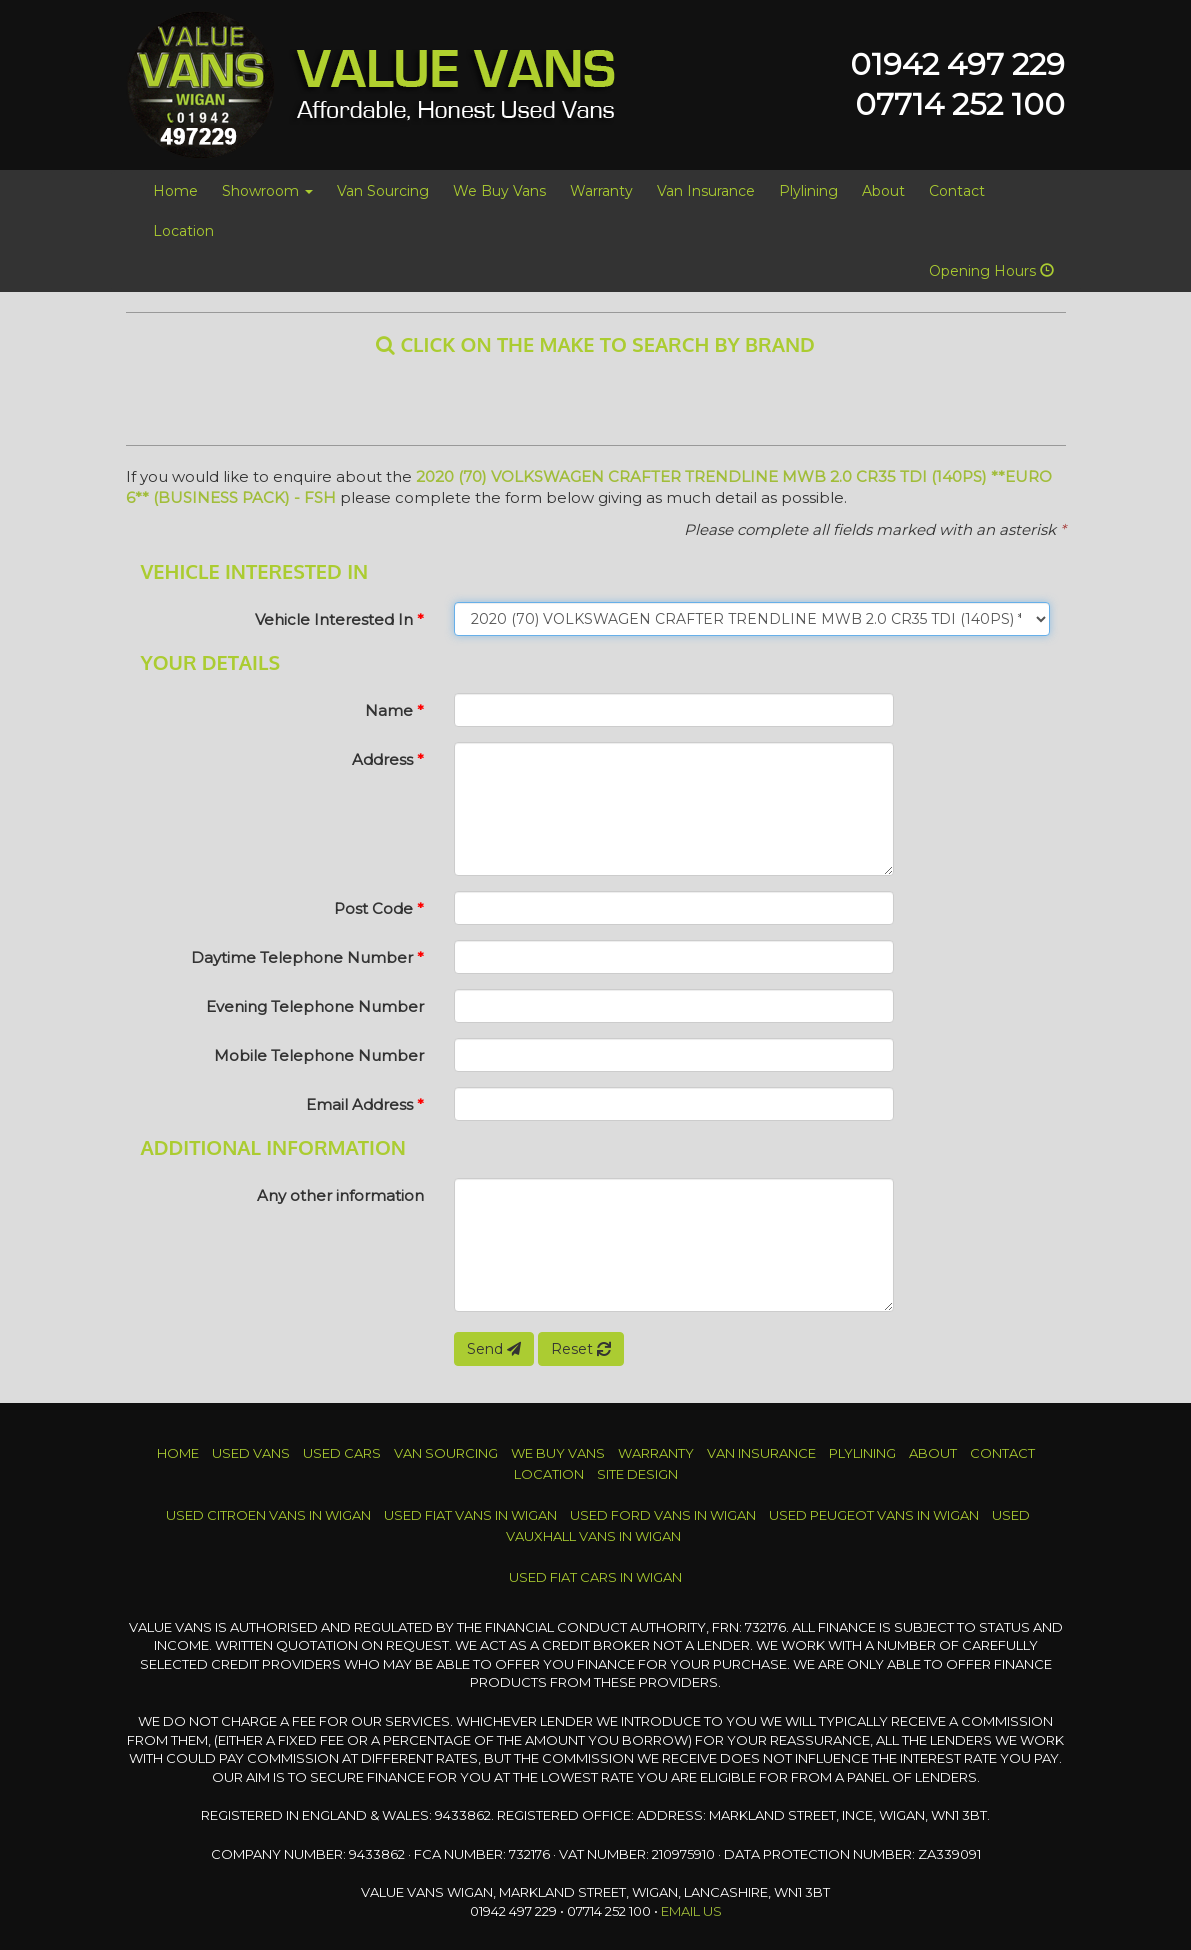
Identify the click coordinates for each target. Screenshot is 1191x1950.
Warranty (601, 191)
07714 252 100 (960, 104)
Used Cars (342, 1453)
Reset (581, 1349)
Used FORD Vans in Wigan (663, 1515)
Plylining (808, 191)
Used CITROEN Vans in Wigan (268, 1515)
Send (494, 1349)
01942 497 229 (957, 64)
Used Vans (251, 1453)
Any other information (340, 1195)
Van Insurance (706, 191)
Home (175, 191)
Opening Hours (991, 271)
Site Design (637, 1474)
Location (183, 231)
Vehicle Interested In (339, 619)
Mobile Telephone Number (319, 1055)
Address (388, 759)
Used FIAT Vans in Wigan (470, 1515)
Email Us (691, 1911)
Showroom (267, 191)
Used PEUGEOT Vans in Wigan (874, 1515)
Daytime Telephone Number (307, 957)
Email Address (365, 1104)
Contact (957, 191)
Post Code (379, 908)
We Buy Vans (499, 191)
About (883, 191)
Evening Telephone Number (315, 1006)
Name (394, 710)
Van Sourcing (383, 191)
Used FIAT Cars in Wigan (595, 1577)
